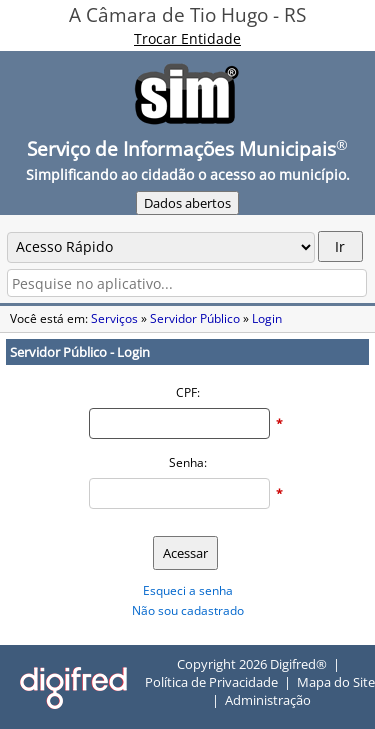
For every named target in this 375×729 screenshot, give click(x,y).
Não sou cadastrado (188, 610)
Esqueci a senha (188, 590)
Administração (268, 700)
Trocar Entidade (187, 38)
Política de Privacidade (211, 682)
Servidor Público (195, 318)
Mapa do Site (336, 682)
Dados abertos (187, 203)
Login (267, 318)
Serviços (114, 318)
